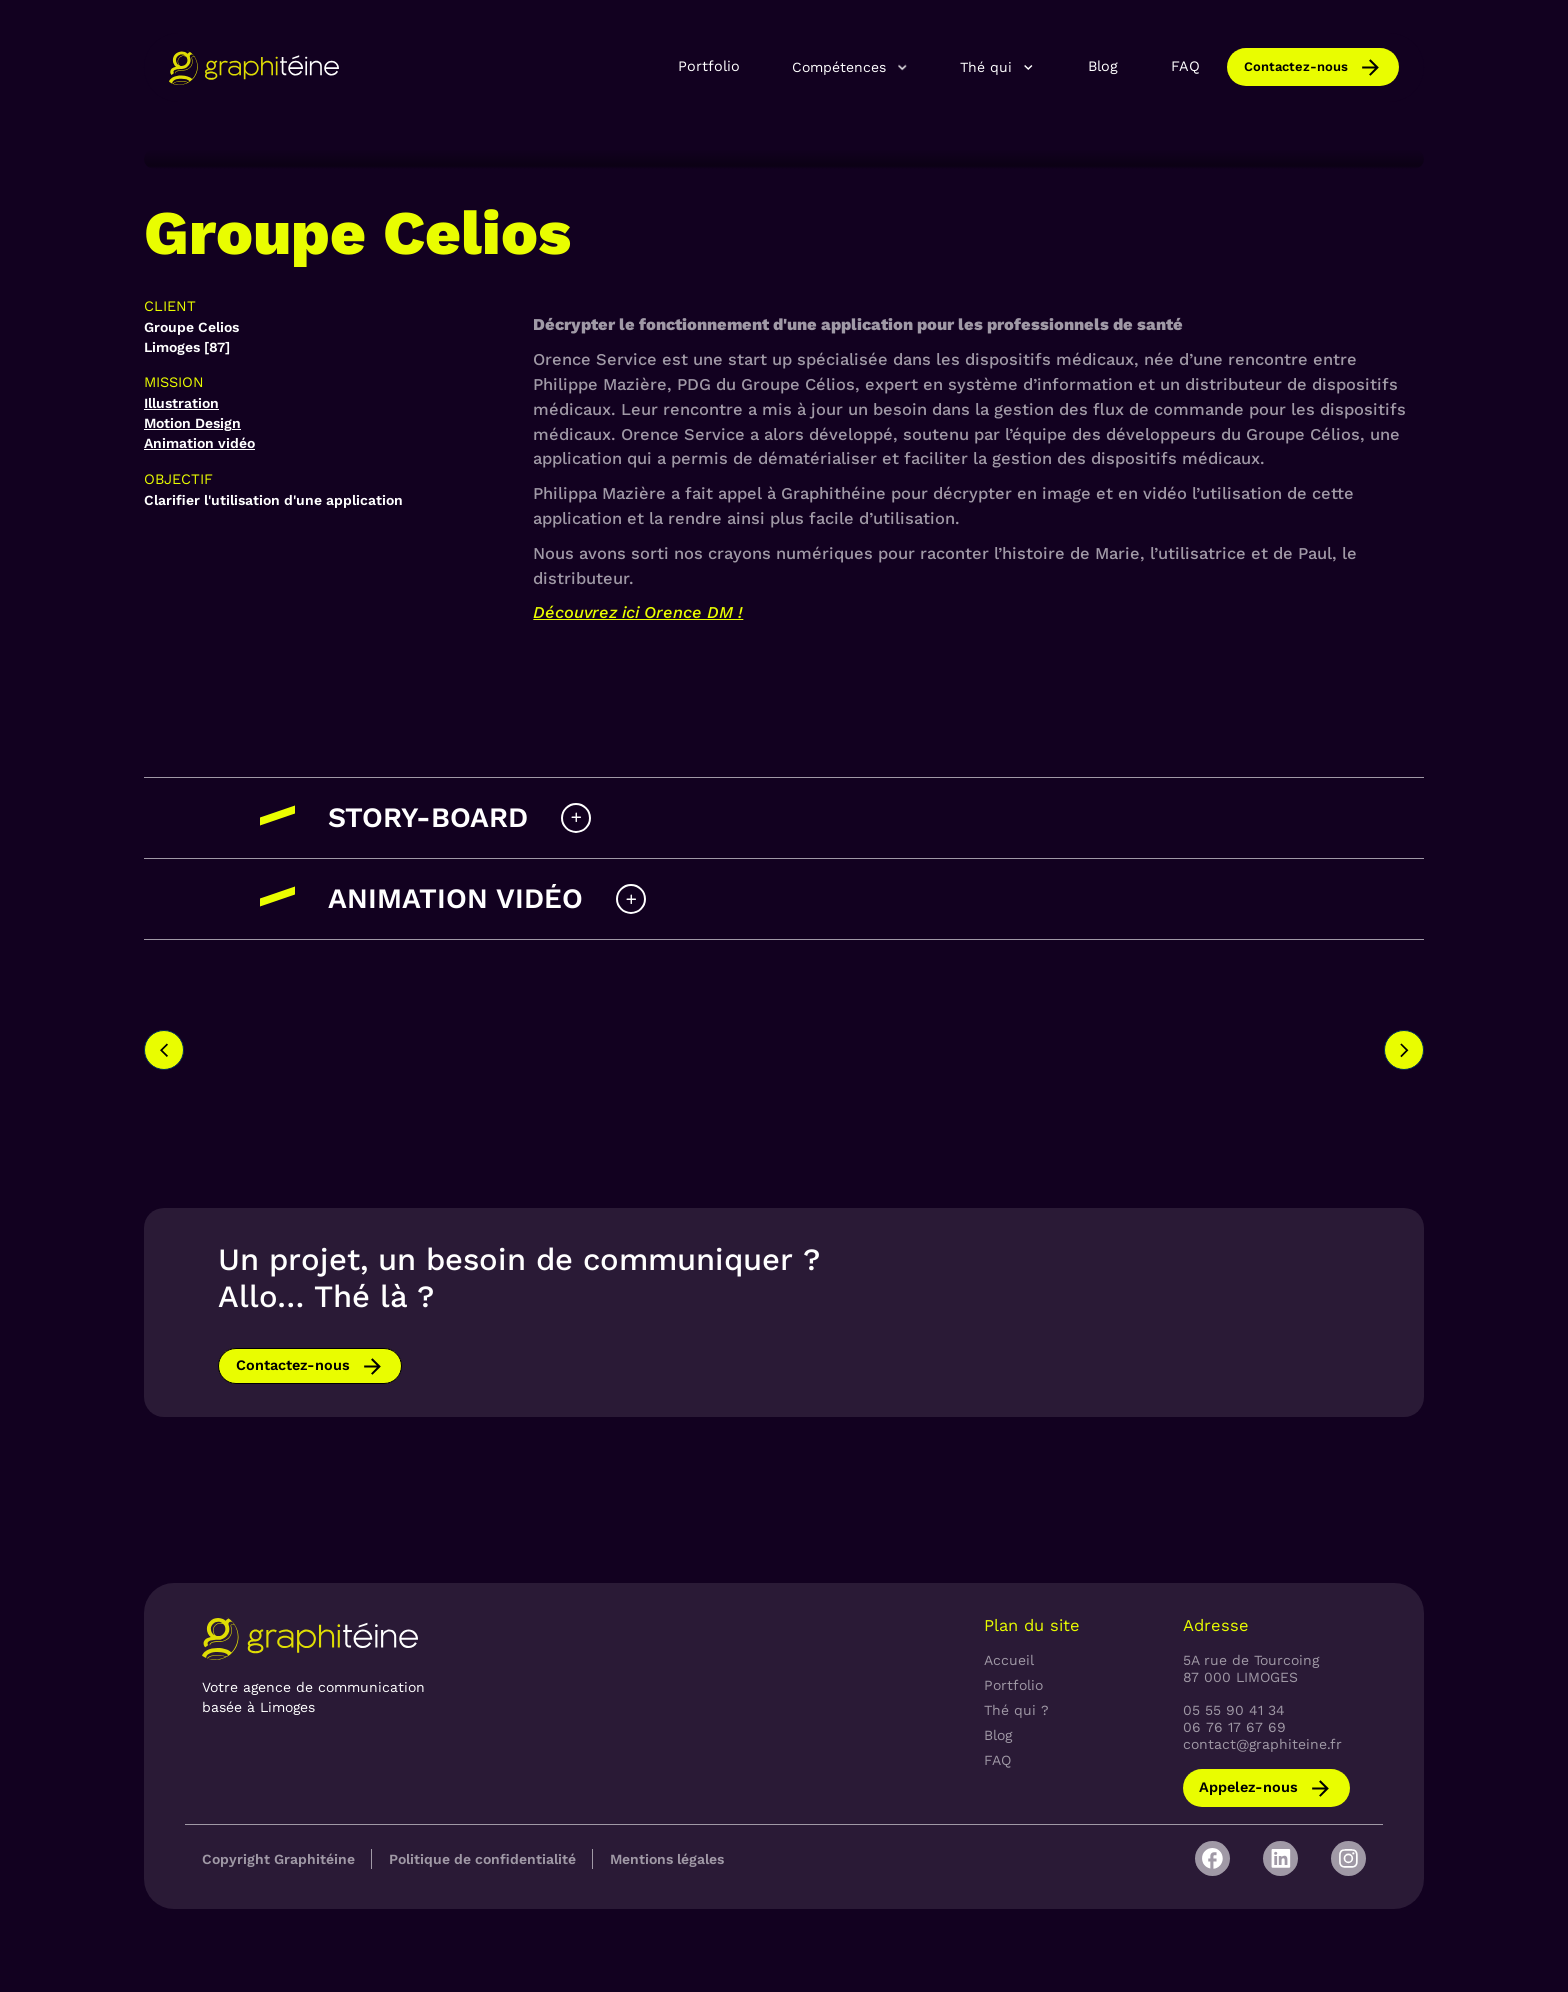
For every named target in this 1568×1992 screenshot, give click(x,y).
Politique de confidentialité (482, 1859)
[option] (592, 1032)
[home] (254, 67)
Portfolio (709, 66)
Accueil (1009, 1660)
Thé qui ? (1016, 1710)
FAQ (1185, 66)
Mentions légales (667, 1859)
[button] (851, 67)
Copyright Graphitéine (278, 1859)
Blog (1103, 66)
